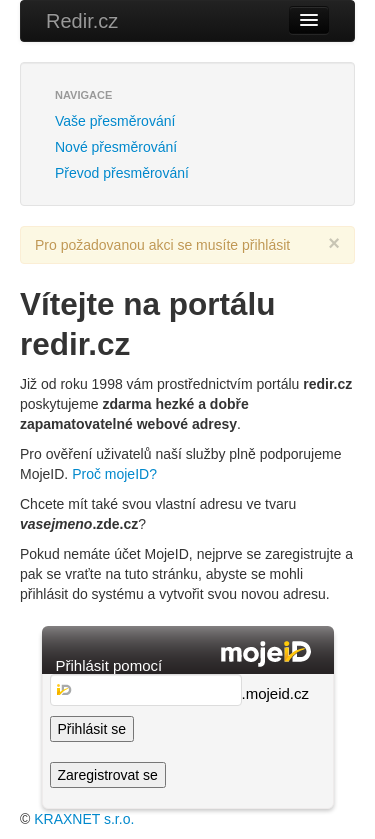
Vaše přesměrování (115, 121)
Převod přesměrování (122, 173)
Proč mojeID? (114, 474)
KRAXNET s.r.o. (84, 819)
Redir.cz (82, 21)
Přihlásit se (92, 729)
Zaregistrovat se (108, 775)
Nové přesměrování (116, 147)
